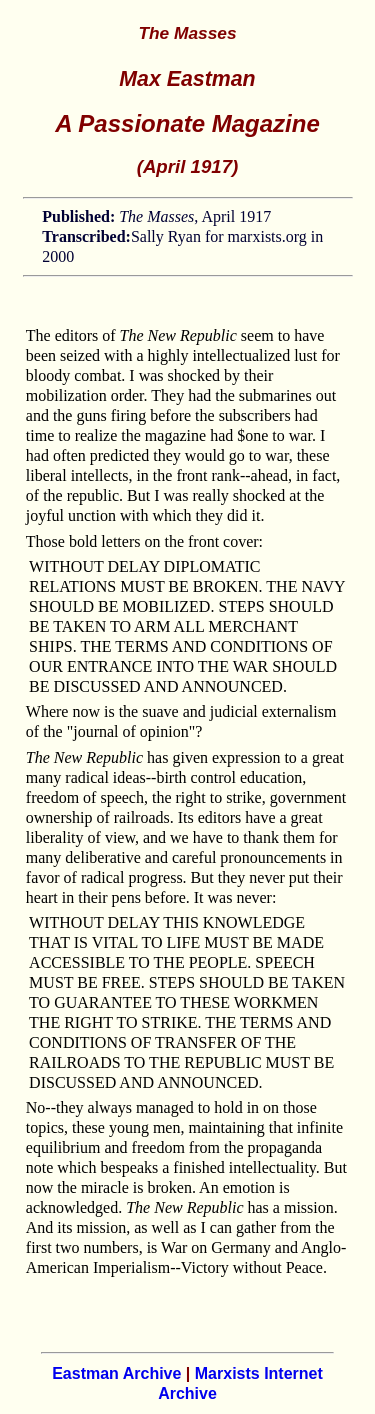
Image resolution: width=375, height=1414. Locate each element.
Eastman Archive (116, 1373)
